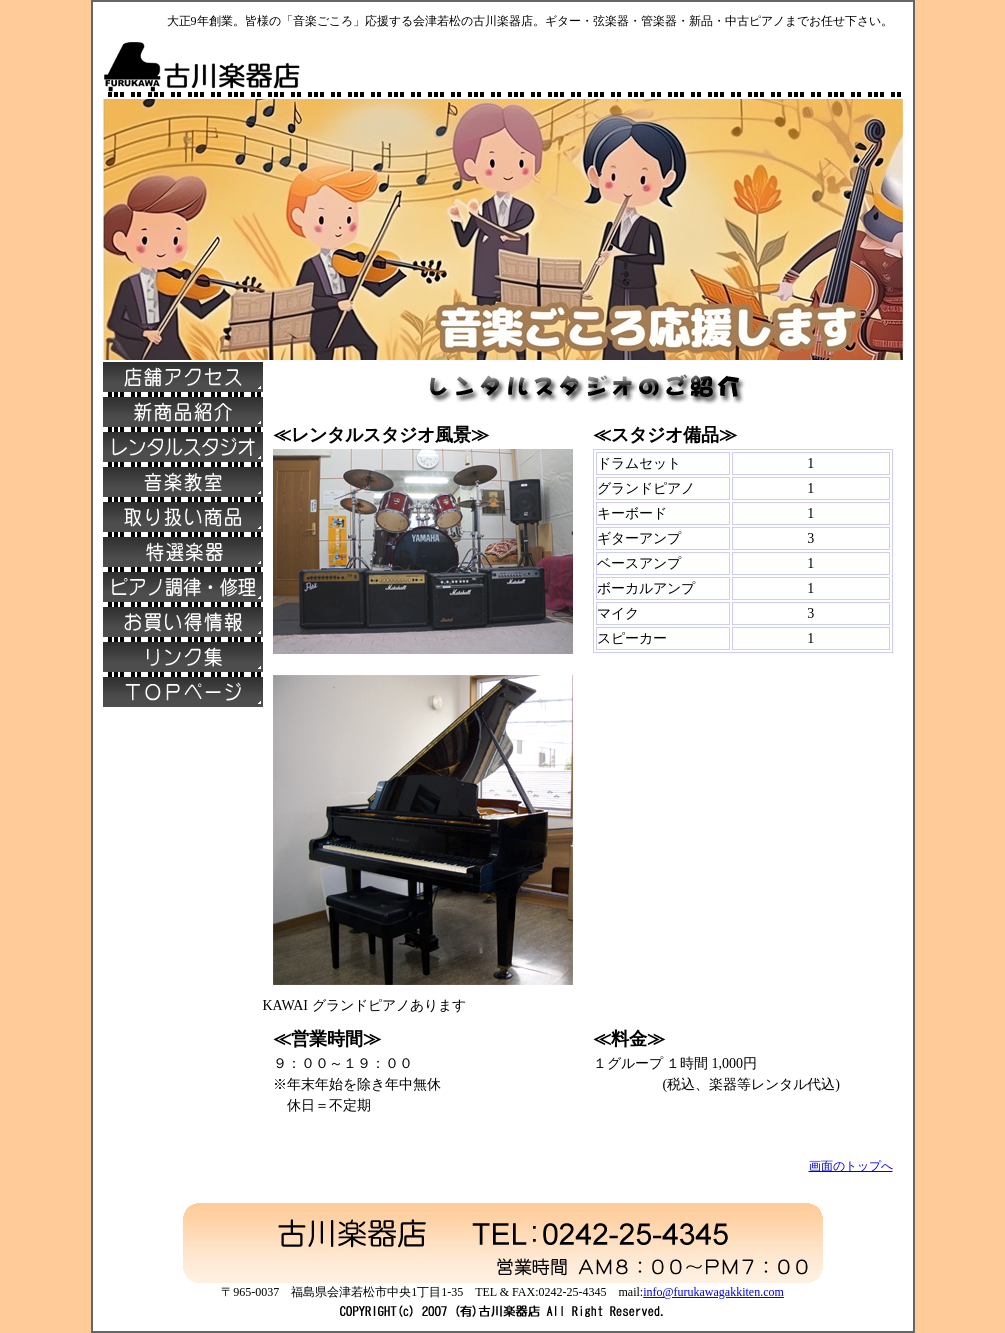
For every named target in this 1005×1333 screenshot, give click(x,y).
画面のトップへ (851, 1166)
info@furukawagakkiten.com (713, 1292)
